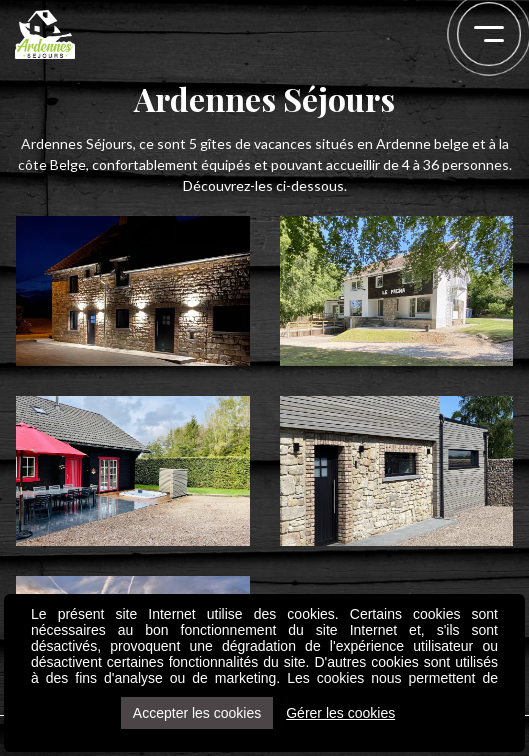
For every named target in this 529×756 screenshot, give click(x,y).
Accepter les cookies (197, 713)
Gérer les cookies (340, 713)
